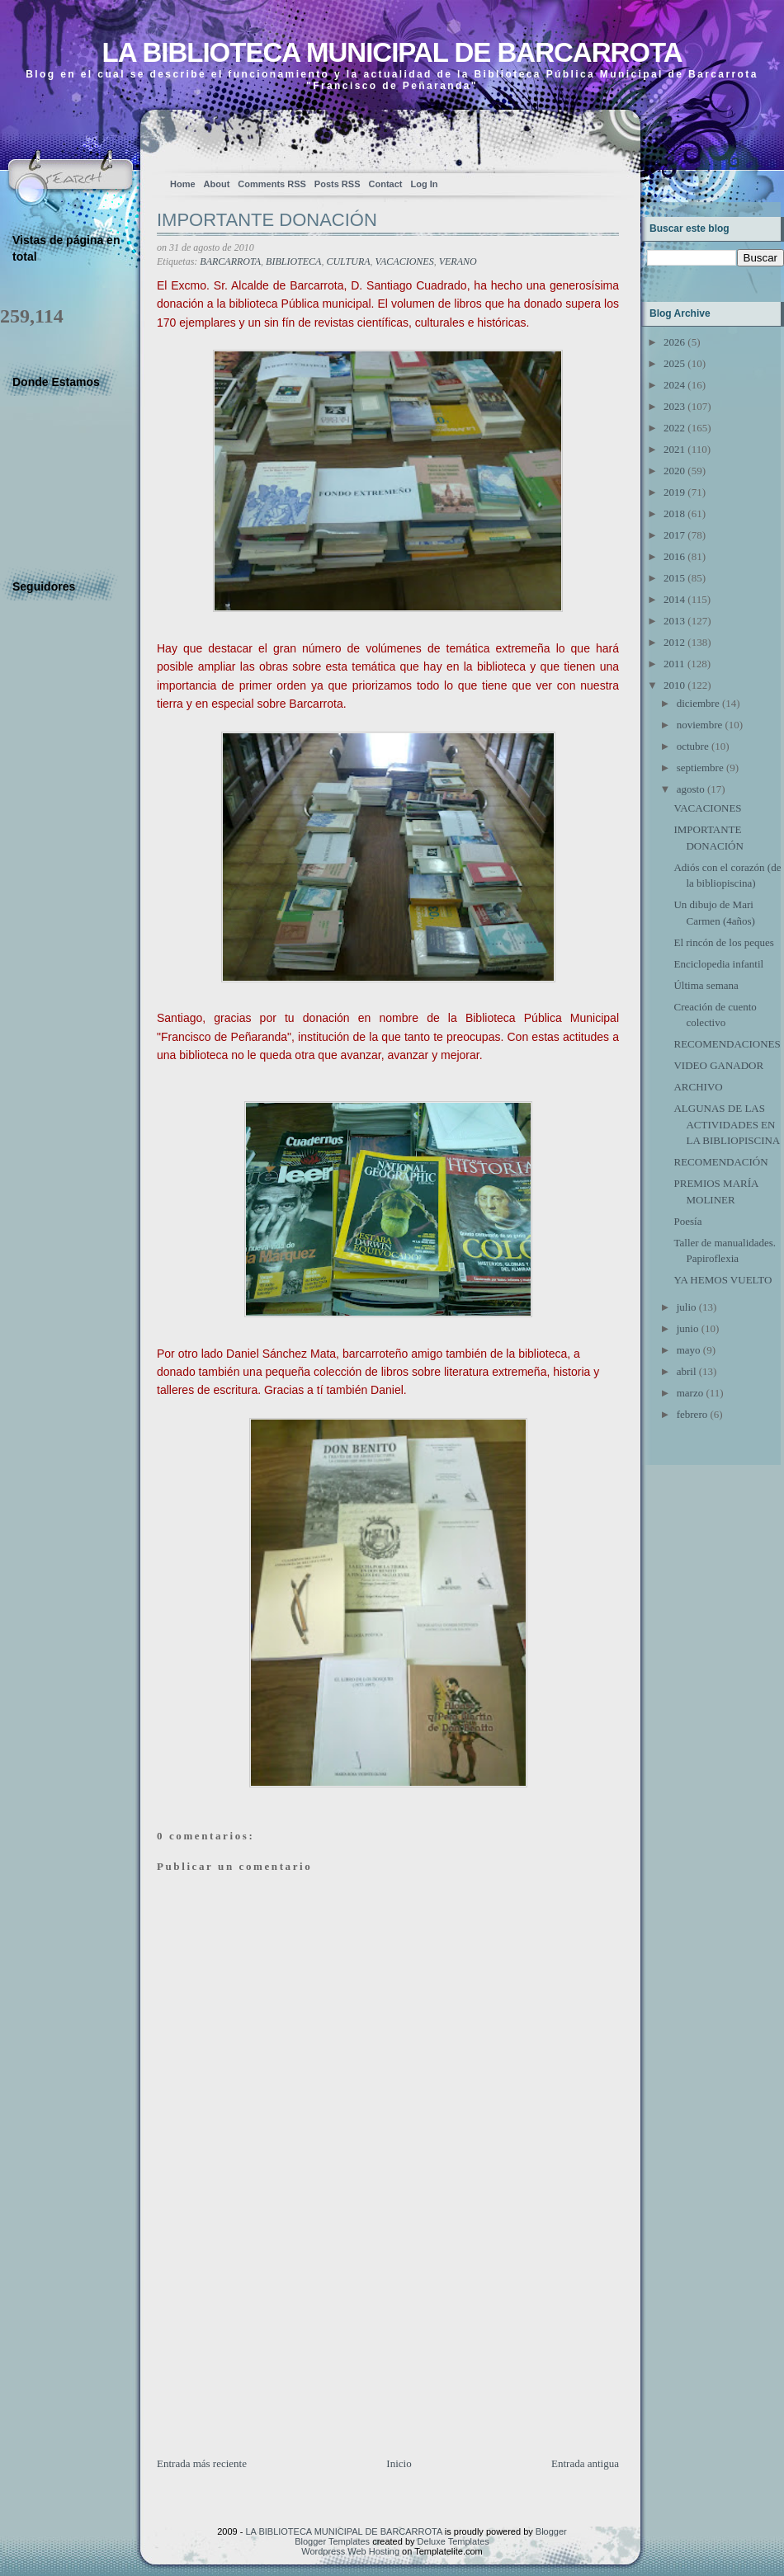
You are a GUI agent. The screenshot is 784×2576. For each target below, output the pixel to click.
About (217, 184)
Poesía (687, 1221)
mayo (689, 1350)
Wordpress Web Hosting (350, 2551)
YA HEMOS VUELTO (722, 1280)
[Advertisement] (280, 2340)
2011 (674, 663)
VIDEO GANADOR (718, 1065)
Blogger (551, 2531)
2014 (674, 599)
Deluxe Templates (453, 2541)
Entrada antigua (585, 2463)
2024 (674, 385)
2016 (674, 556)
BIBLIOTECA (293, 261)
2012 (674, 642)
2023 (674, 406)
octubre (693, 746)
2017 (674, 535)
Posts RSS (337, 184)
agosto (691, 789)
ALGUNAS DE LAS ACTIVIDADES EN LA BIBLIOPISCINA (726, 1124)
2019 (674, 492)
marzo (690, 1393)
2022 (674, 427)
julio (687, 1307)
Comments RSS (272, 184)
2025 (674, 363)
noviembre (700, 724)
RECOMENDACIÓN (720, 1162)
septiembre (700, 767)
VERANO (458, 261)
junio (688, 1328)
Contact (386, 184)
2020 (674, 470)
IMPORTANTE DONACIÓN (267, 220)
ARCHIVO (697, 1087)
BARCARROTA (230, 261)
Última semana (705, 985)
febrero (692, 1414)
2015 (674, 578)
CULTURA (348, 261)
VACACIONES (404, 261)
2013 (674, 621)
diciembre (698, 703)
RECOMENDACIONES (726, 1044)
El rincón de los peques (723, 942)
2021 (674, 449)
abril (687, 1371)
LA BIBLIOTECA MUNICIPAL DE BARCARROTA (392, 52)
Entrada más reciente (202, 2463)
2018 (674, 513)
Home (183, 184)
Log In (423, 184)
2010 (674, 685)
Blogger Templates (332, 2541)
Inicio (398, 2463)
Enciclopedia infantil (718, 964)
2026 (674, 342)
